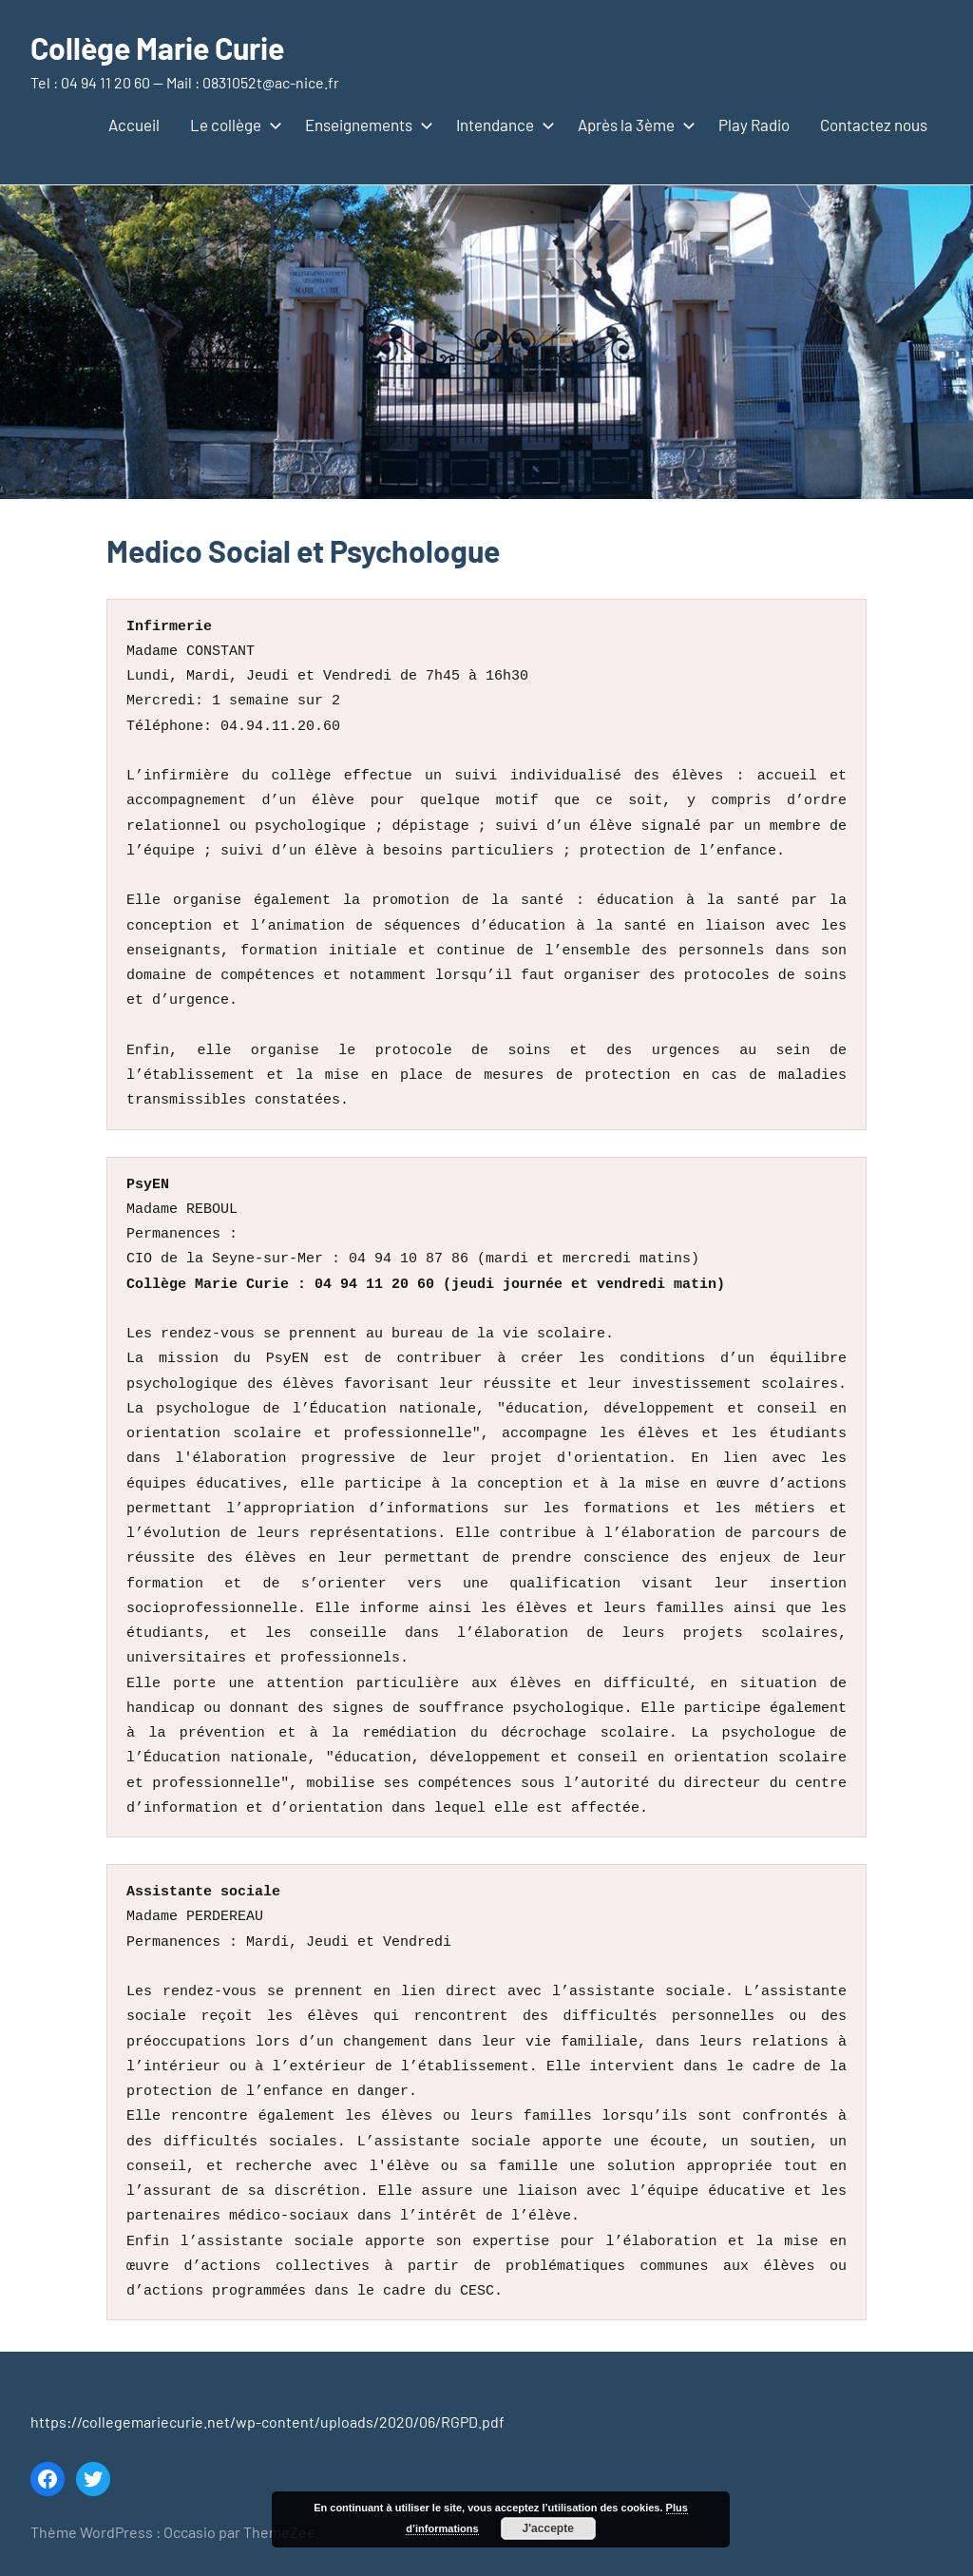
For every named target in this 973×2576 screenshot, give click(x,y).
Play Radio (754, 124)
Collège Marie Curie (157, 47)
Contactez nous (873, 124)
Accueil (134, 124)
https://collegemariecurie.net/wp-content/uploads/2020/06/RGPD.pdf (267, 2422)
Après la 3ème (633, 124)
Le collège (232, 124)
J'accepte (548, 2528)
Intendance (501, 124)
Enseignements (365, 124)
